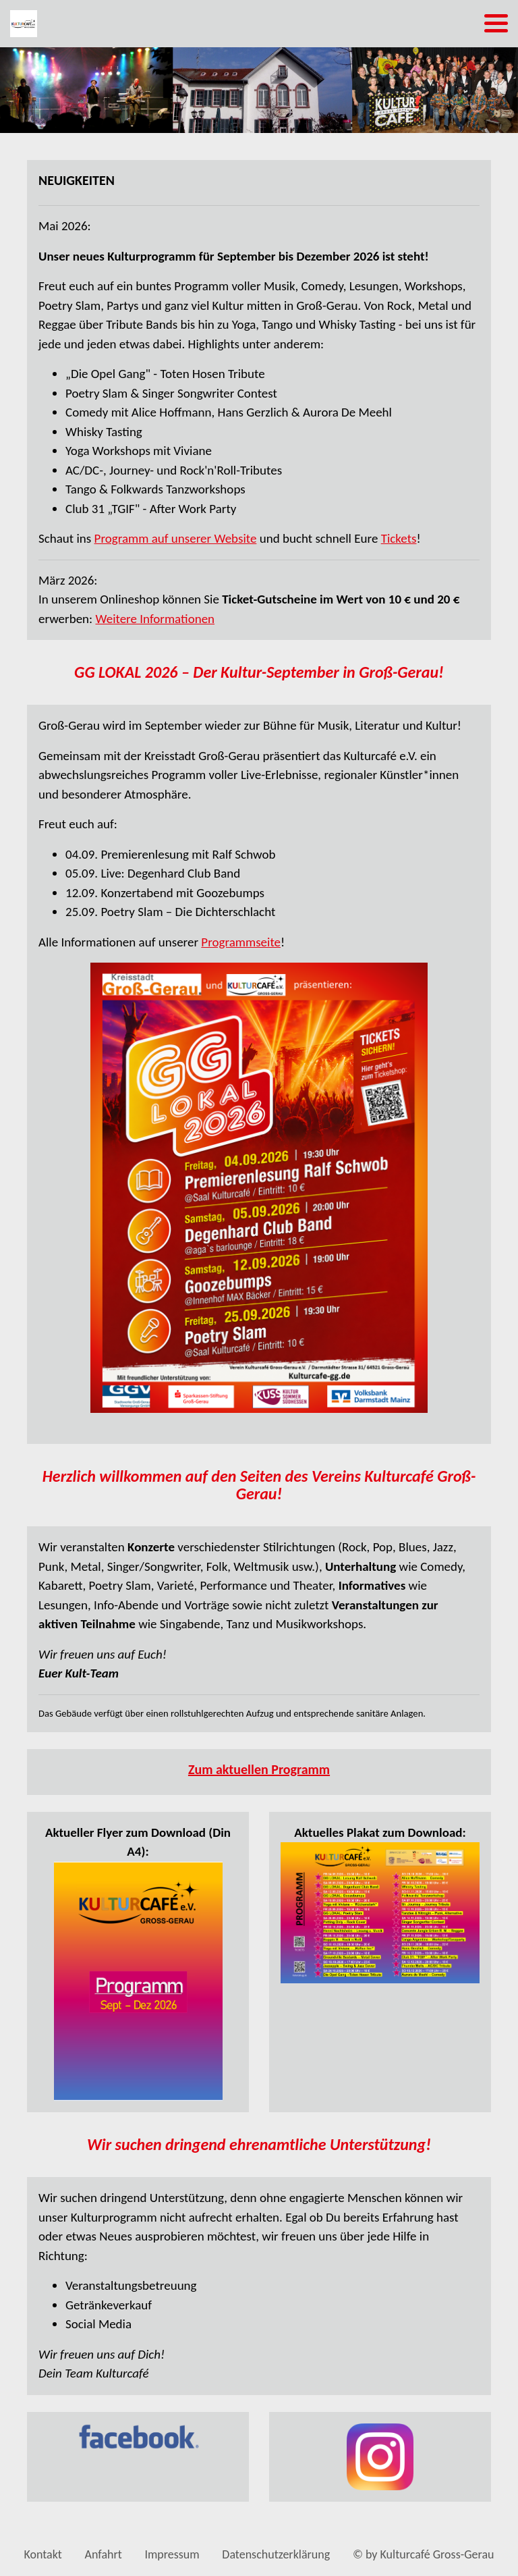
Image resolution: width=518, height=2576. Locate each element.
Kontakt (43, 2554)
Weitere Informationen (154, 618)
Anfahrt (103, 2554)
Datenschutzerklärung (276, 2554)
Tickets (399, 538)
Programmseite (241, 942)
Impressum (171, 2554)
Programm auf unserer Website (175, 538)
